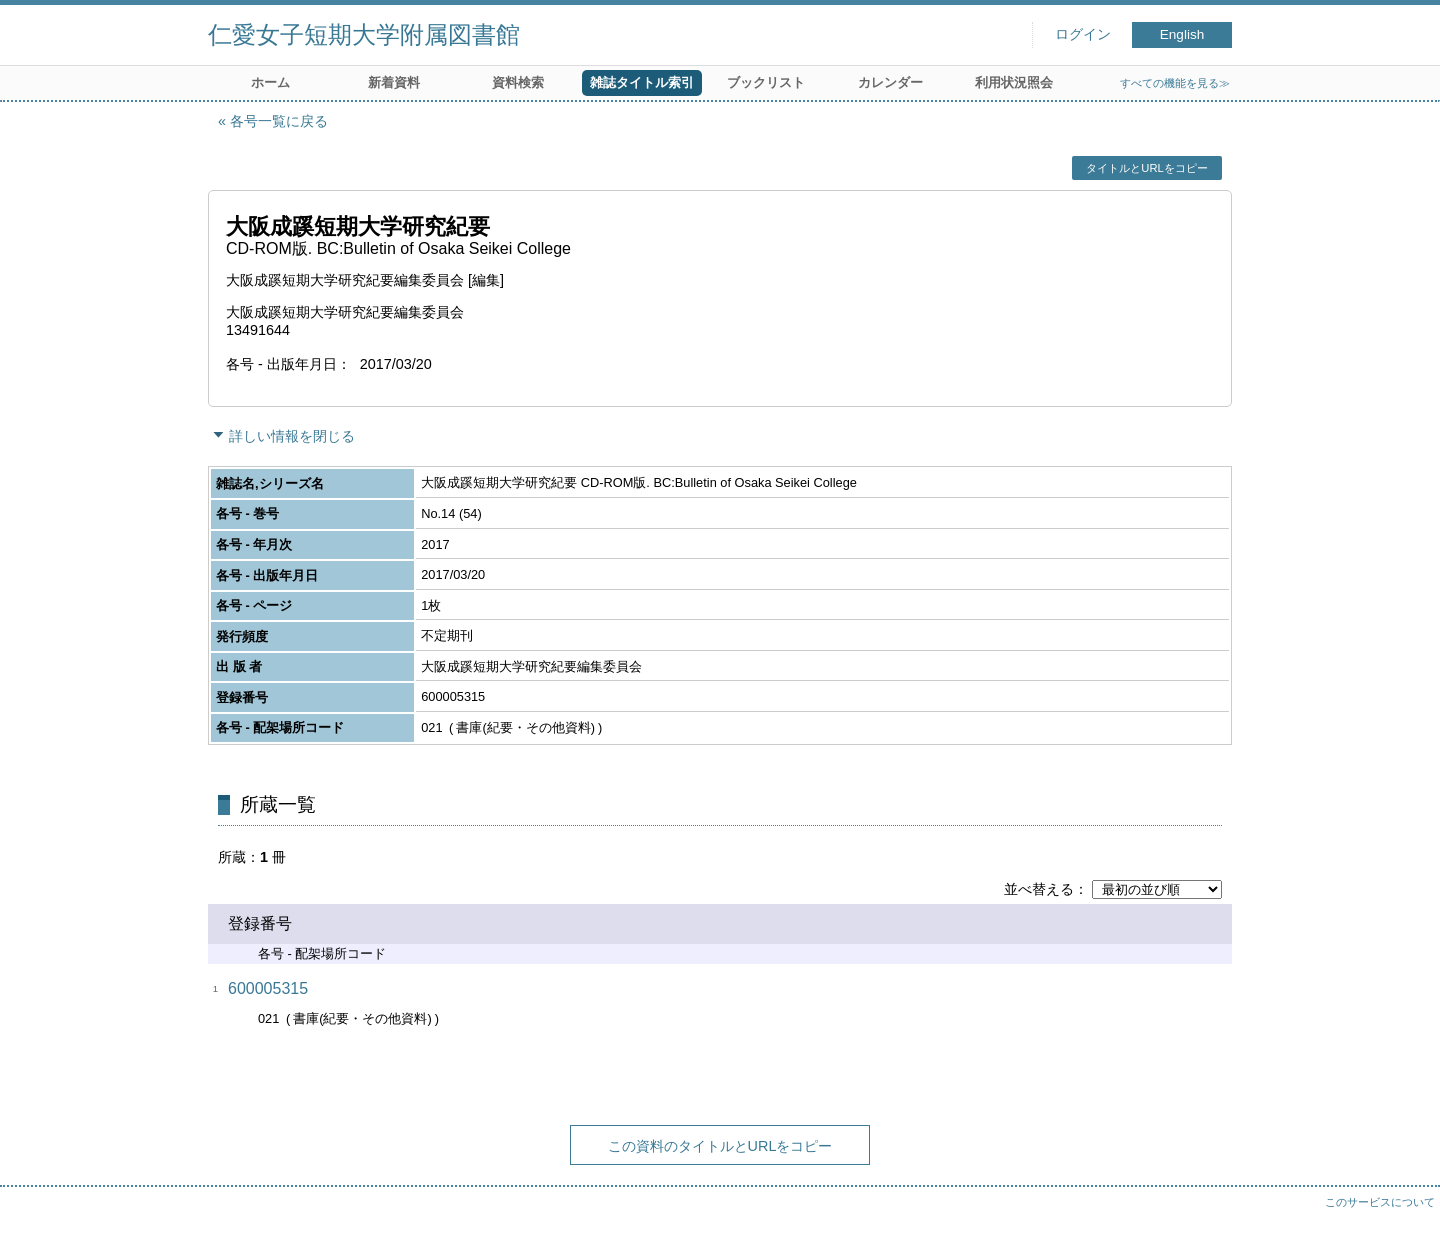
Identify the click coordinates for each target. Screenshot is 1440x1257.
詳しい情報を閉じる (292, 436)
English (1182, 34)
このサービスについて (1380, 1202)
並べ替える (1039, 889)
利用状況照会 (1014, 82)
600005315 (268, 988)
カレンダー (890, 82)
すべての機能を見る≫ (1175, 83)
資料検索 (518, 82)
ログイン (1083, 34)
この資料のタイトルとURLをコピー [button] (720, 1146)
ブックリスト (766, 82)
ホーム (270, 82)
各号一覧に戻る (279, 121)
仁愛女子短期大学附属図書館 (364, 34)
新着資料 (394, 82)
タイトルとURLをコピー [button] (1146, 168)
